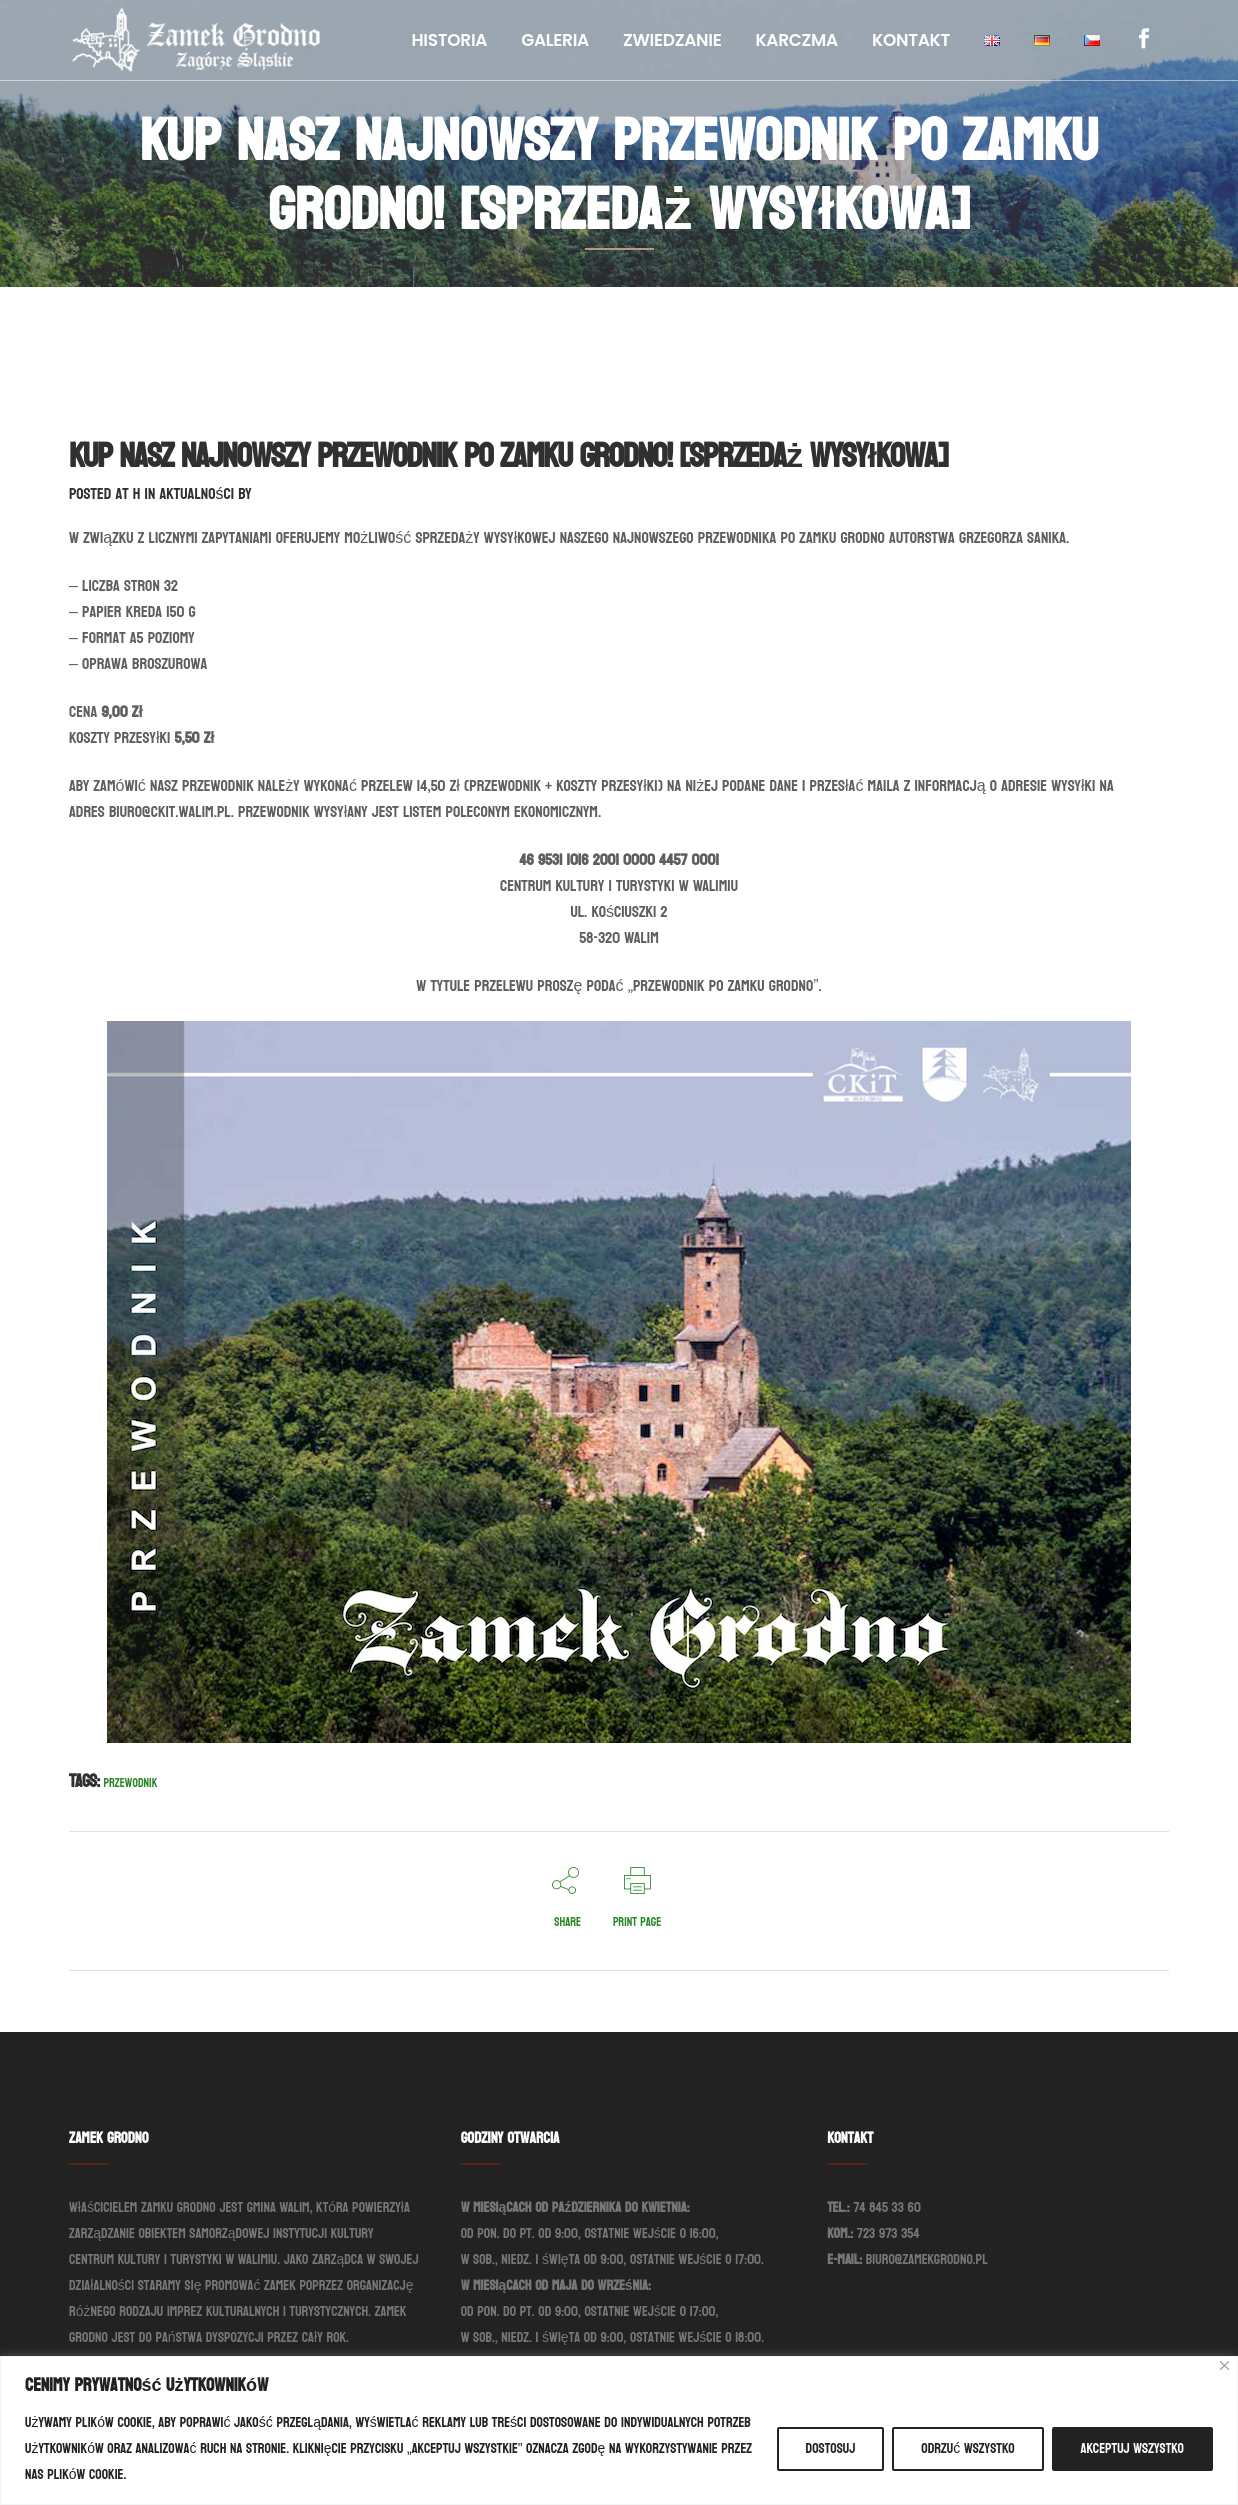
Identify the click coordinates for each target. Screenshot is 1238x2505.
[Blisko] (1224, 2365)
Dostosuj (831, 2448)
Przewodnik (131, 1783)
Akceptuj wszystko (1132, 2448)
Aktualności (196, 493)
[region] (619, 2430)
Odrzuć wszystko (967, 2448)
